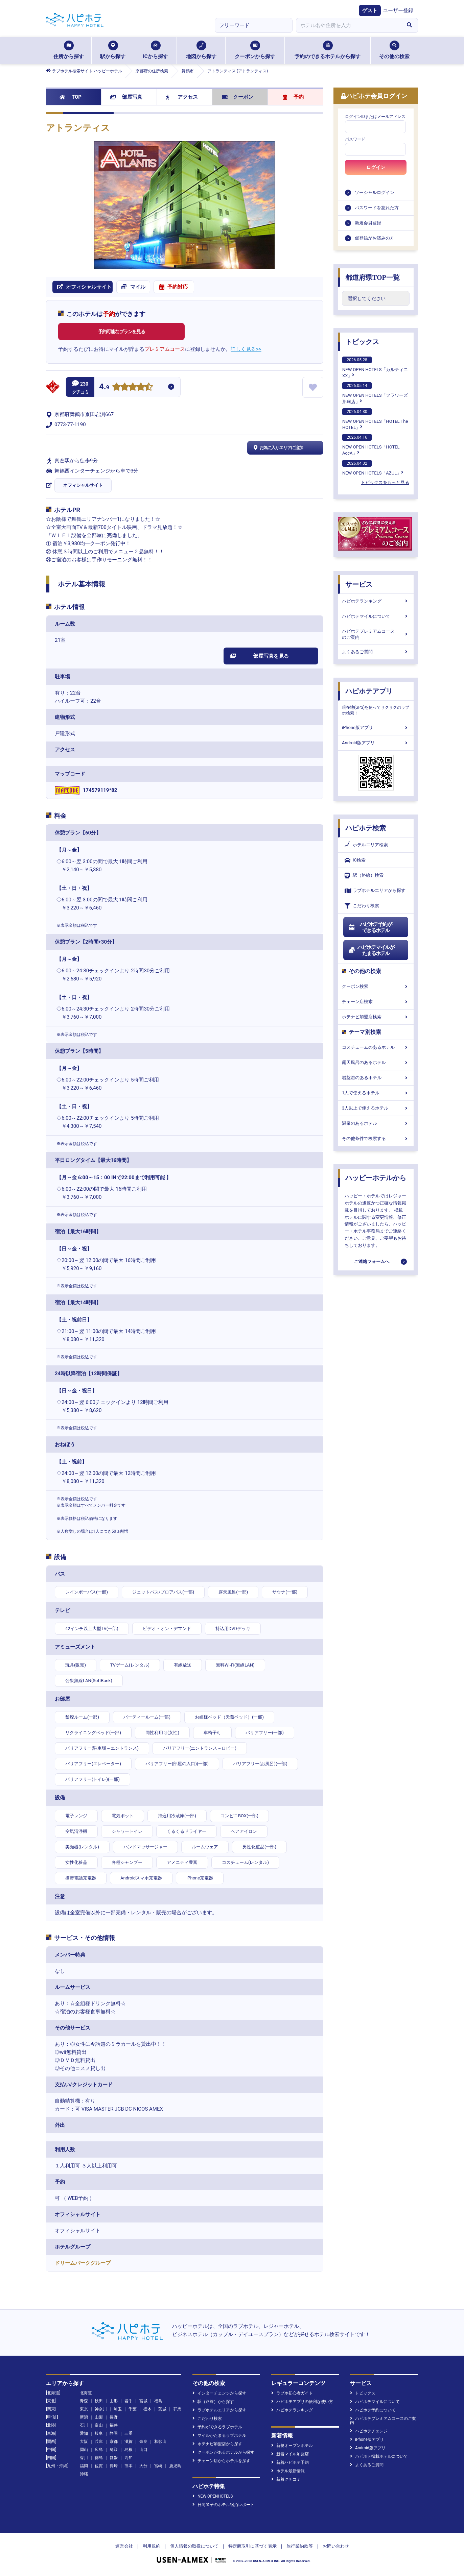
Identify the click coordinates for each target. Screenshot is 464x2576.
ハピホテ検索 (365, 828)
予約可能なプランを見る (121, 331)
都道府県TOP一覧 (372, 277)
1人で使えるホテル (376, 1092)
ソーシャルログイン (374, 192)
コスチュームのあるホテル (376, 1047)
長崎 (114, 2465)
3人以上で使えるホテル (376, 1108)
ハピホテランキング (376, 601)
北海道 (86, 2392)
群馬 (177, 2409)
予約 (293, 97)
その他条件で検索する (376, 1138)
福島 (158, 2401)
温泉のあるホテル (376, 1123)
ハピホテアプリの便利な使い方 (302, 2401)
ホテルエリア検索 (366, 844)
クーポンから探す (255, 50)
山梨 (99, 2417)
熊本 (128, 2465)
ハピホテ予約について (373, 2410)
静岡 (114, 2433)
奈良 (143, 2441)
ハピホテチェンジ (369, 2431)
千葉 (133, 2409)
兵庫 (99, 2441)
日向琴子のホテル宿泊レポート (223, 2504)
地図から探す (201, 50)
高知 (128, 2457)
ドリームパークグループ (83, 2263)
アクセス (182, 97)
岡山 (84, 2449)
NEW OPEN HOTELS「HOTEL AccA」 (371, 445)
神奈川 (101, 2409)
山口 (143, 2449)
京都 (114, 2441)
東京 (84, 2409)
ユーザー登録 (398, 10)
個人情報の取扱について (194, 2546)
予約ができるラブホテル (217, 2427)
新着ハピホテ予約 (290, 2462)
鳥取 (114, 2449)
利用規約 (151, 2546)
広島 (99, 2449)
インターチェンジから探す (219, 2393)
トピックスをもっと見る (385, 482)
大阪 (84, 2441)
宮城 (143, 2401)
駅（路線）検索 (364, 875)
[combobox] (348, 25)
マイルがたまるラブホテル (219, 2435)
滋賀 (128, 2441)
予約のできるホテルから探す (328, 50)
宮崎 (158, 2465)
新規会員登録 (368, 222)
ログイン (375, 167)
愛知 (84, 2433)
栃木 (147, 2409)
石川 (84, 2425)
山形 (114, 2401)
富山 (99, 2425)
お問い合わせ (336, 2546)
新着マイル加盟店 (290, 2454)
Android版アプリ (376, 742)
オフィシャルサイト (83, 485)
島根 (128, 2449)
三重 (128, 2433)
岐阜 (99, 2433)
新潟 (84, 2417)
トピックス (362, 341)
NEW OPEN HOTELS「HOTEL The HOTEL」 (375, 419)
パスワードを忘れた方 (377, 207)
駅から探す (112, 50)
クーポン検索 (376, 986)
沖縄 (84, 2474)
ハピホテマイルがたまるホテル (371, 950)
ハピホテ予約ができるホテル (370, 927)
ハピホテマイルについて (376, 616)
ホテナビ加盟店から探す (217, 2443)
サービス (358, 584)
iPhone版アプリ (376, 727)
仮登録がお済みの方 (374, 238)
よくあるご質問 (376, 651)
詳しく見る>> (246, 349)
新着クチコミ (286, 2479)
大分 (143, 2465)
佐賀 (99, 2465)
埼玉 (118, 2409)
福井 (114, 2425)
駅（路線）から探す (213, 2401)
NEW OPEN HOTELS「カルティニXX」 (375, 367)
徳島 (99, 2457)
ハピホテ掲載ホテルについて (379, 2456)
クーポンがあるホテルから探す (223, 2452)
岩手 (128, 2401)
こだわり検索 (362, 906)
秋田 (99, 2401)
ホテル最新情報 (288, 2471)
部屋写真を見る (259, 656)
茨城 (162, 2409)
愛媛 (114, 2457)
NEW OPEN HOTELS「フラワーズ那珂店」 (375, 393)
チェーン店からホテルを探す (221, 2460)
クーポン (237, 97)
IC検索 (355, 860)
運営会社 (124, 2546)
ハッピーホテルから (375, 1178)
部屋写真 (126, 97)
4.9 (104, 387)
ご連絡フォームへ (371, 1261)
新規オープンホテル (292, 2445)
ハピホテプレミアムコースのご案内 (376, 634)
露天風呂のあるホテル (376, 1062)
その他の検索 (394, 50)
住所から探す (68, 50)
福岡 (84, 2465)
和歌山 (160, 2441)
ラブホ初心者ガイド (292, 2393)
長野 (114, 2417)
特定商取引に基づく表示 (252, 2546)
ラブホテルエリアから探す (375, 891)
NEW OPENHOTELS (212, 2496)
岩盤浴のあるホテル (376, 1077)
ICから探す (155, 50)
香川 (84, 2457)
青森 (84, 2401)
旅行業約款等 (299, 2546)
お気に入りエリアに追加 (277, 448)
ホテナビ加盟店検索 (376, 1016)
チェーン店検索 (376, 1001)
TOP (71, 97)
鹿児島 (175, 2465)
